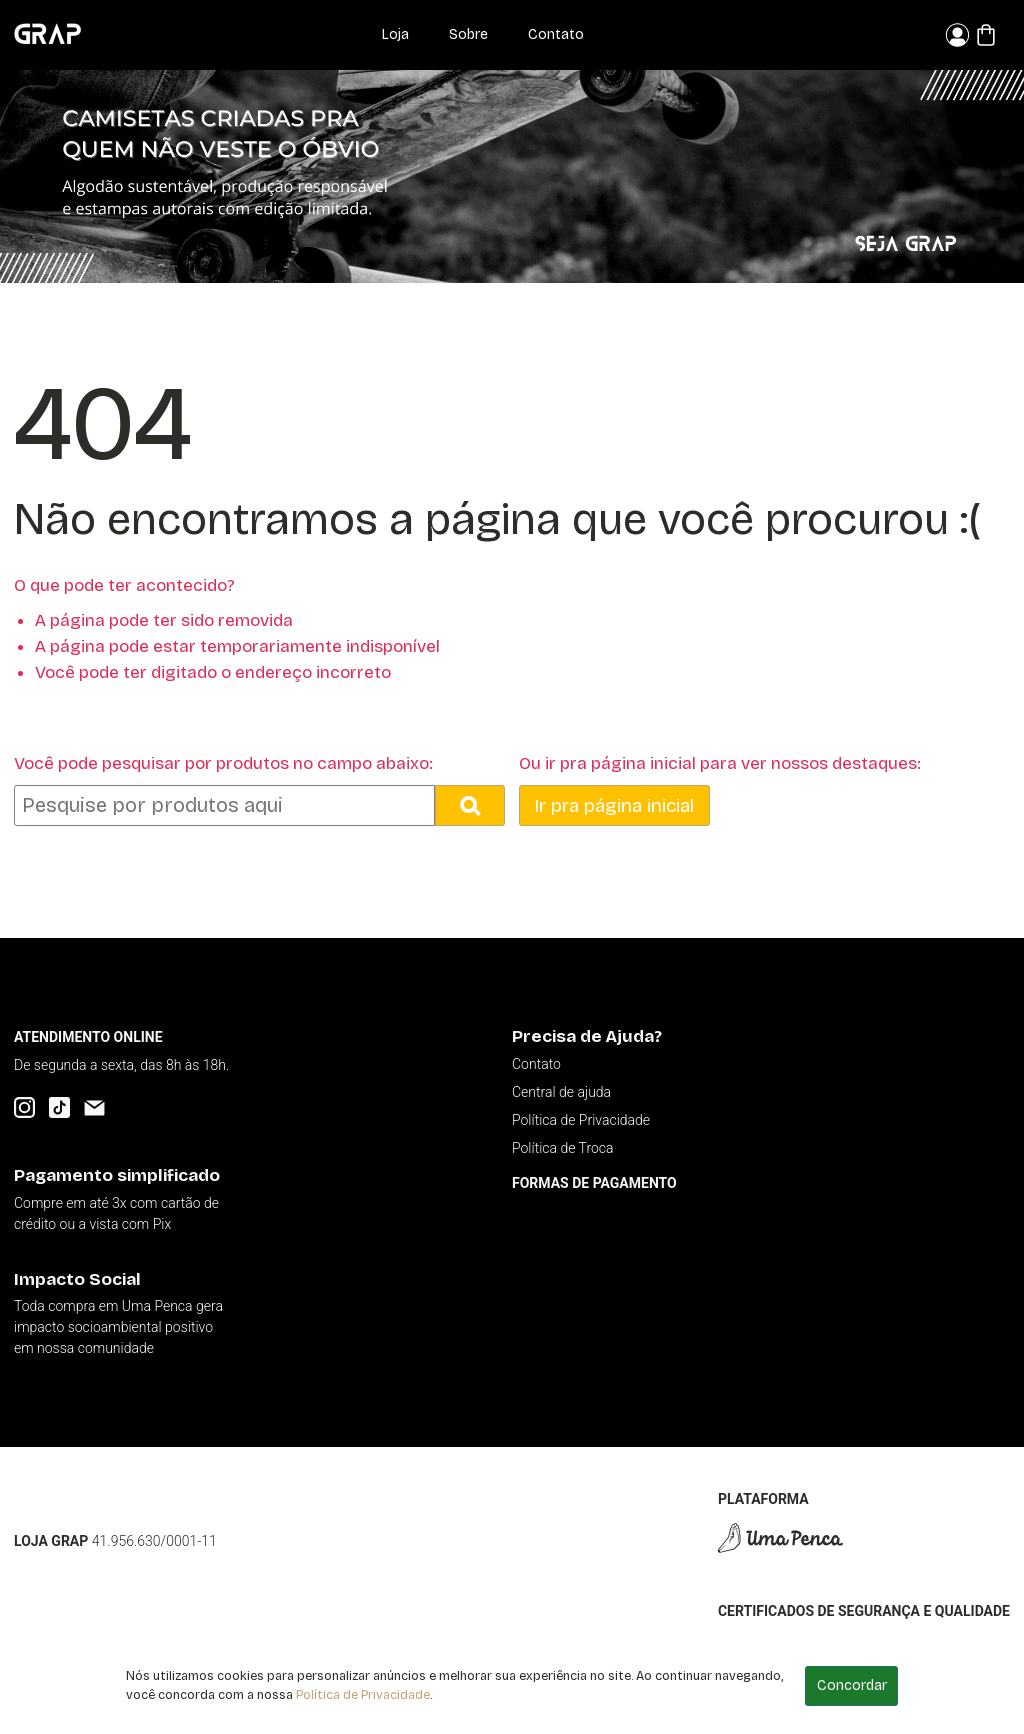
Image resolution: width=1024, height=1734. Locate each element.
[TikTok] (59, 1107)
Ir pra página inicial (614, 805)
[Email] (94, 1107)
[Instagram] (24, 1107)
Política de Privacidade (363, 1694)
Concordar (852, 1685)
